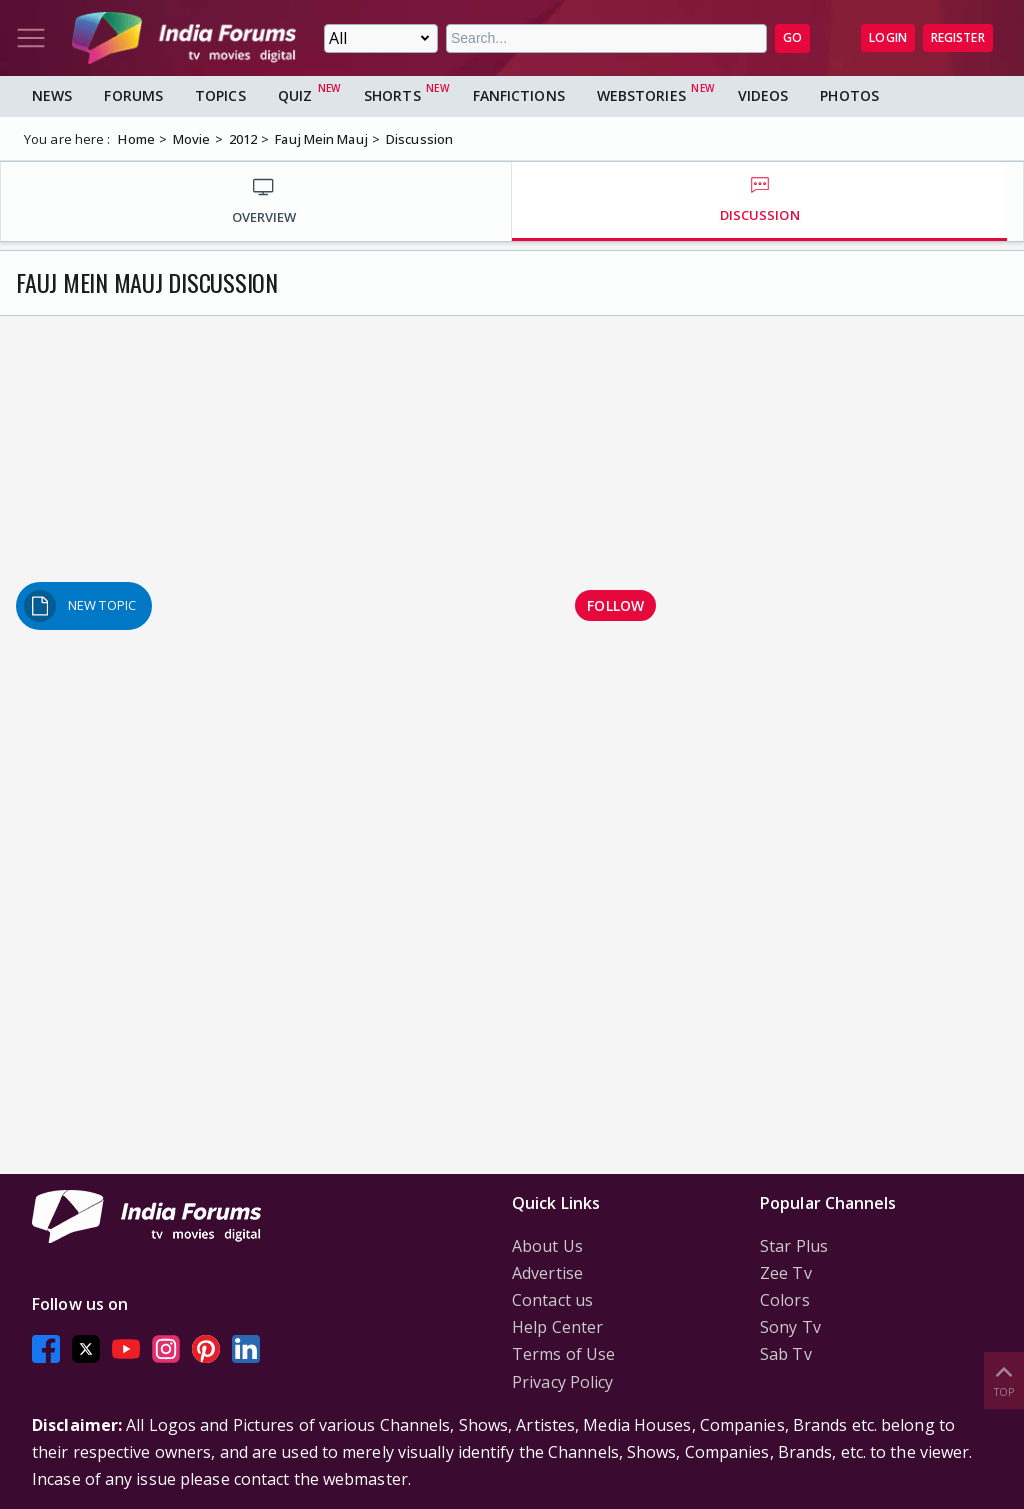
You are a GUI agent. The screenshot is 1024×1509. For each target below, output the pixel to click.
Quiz (295, 95)
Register (958, 37)
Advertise (547, 1273)
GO (792, 37)
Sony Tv (790, 1327)
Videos (763, 95)
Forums (133, 95)
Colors (785, 1300)
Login (888, 37)
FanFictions (519, 95)
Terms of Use (563, 1354)
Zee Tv (786, 1273)
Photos (849, 95)
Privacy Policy (562, 1382)
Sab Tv (786, 1354)
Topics (220, 95)
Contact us (552, 1300)
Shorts (392, 95)
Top (1004, 1379)
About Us (547, 1246)
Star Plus (794, 1246)
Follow (615, 605)
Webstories (641, 95)
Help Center (557, 1327)
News (52, 95)
